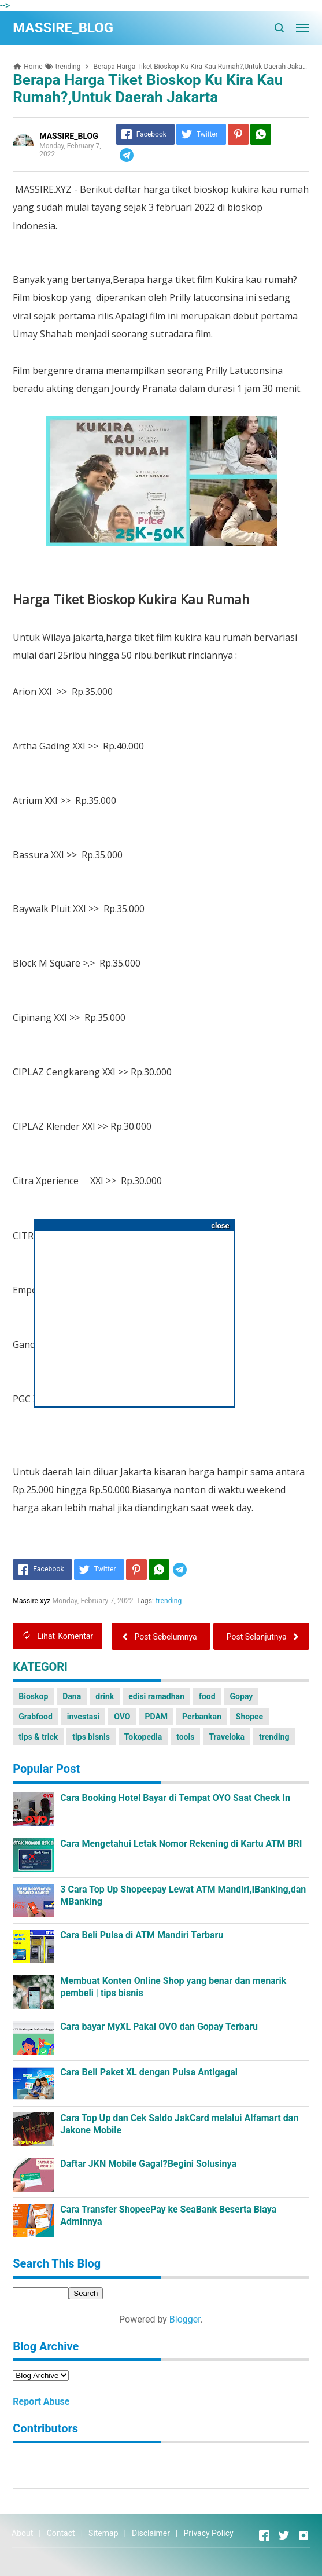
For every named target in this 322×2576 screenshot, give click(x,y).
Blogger (185, 2319)
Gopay (241, 1696)
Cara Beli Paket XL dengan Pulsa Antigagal (149, 2072)
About (22, 2533)
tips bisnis (91, 1736)
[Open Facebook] (264, 2535)
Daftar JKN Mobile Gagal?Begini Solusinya (148, 2163)
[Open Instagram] (303, 2535)
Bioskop (33, 1696)
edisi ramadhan (156, 1696)
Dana (71, 1696)
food (207, 1696)
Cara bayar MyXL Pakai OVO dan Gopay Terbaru (159, 2026)
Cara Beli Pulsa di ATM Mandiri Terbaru (141, 1935)
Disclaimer (151, 2533)
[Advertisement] (135, 1314)
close (220, 1225)
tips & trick (38, 1736)
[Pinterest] (238, 134)
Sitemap (103, 2533)
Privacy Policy (208, 2533)
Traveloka (227, 1736)
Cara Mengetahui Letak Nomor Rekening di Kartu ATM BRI (181, 1843)
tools (185, 1736)
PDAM (156, 1716)
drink (104, 1696)
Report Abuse (41, 2401)
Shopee (249, 1716)
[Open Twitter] (284, 2535)
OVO (122, 1716)
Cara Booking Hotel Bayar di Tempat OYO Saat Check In (175, 1797)
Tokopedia (143, 1736)
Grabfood (35, 1716)
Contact (61, 2533)
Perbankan (201, 1716)
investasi (83, 1716)
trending (169, 1601)
